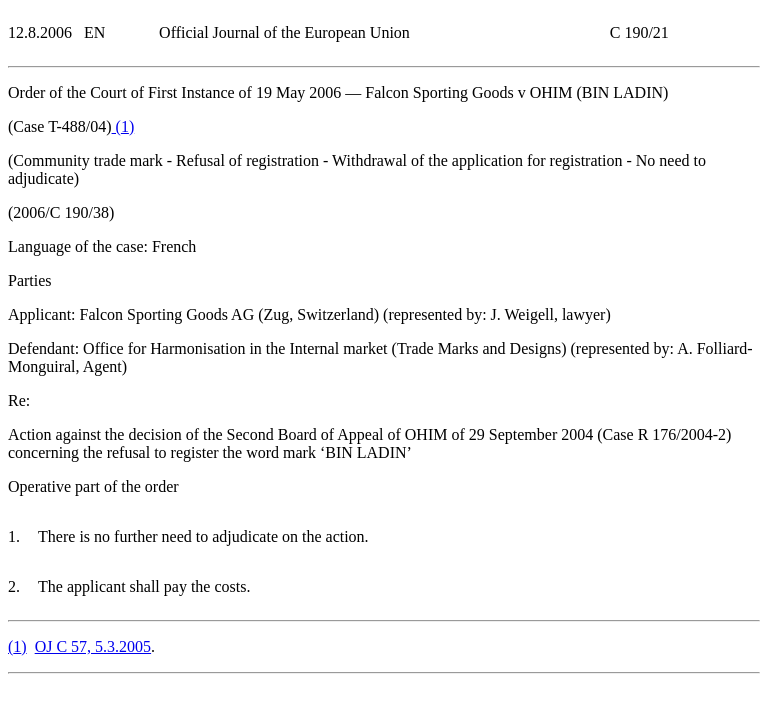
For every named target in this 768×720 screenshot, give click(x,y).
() (123, 126)
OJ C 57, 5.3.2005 (93, 646)
